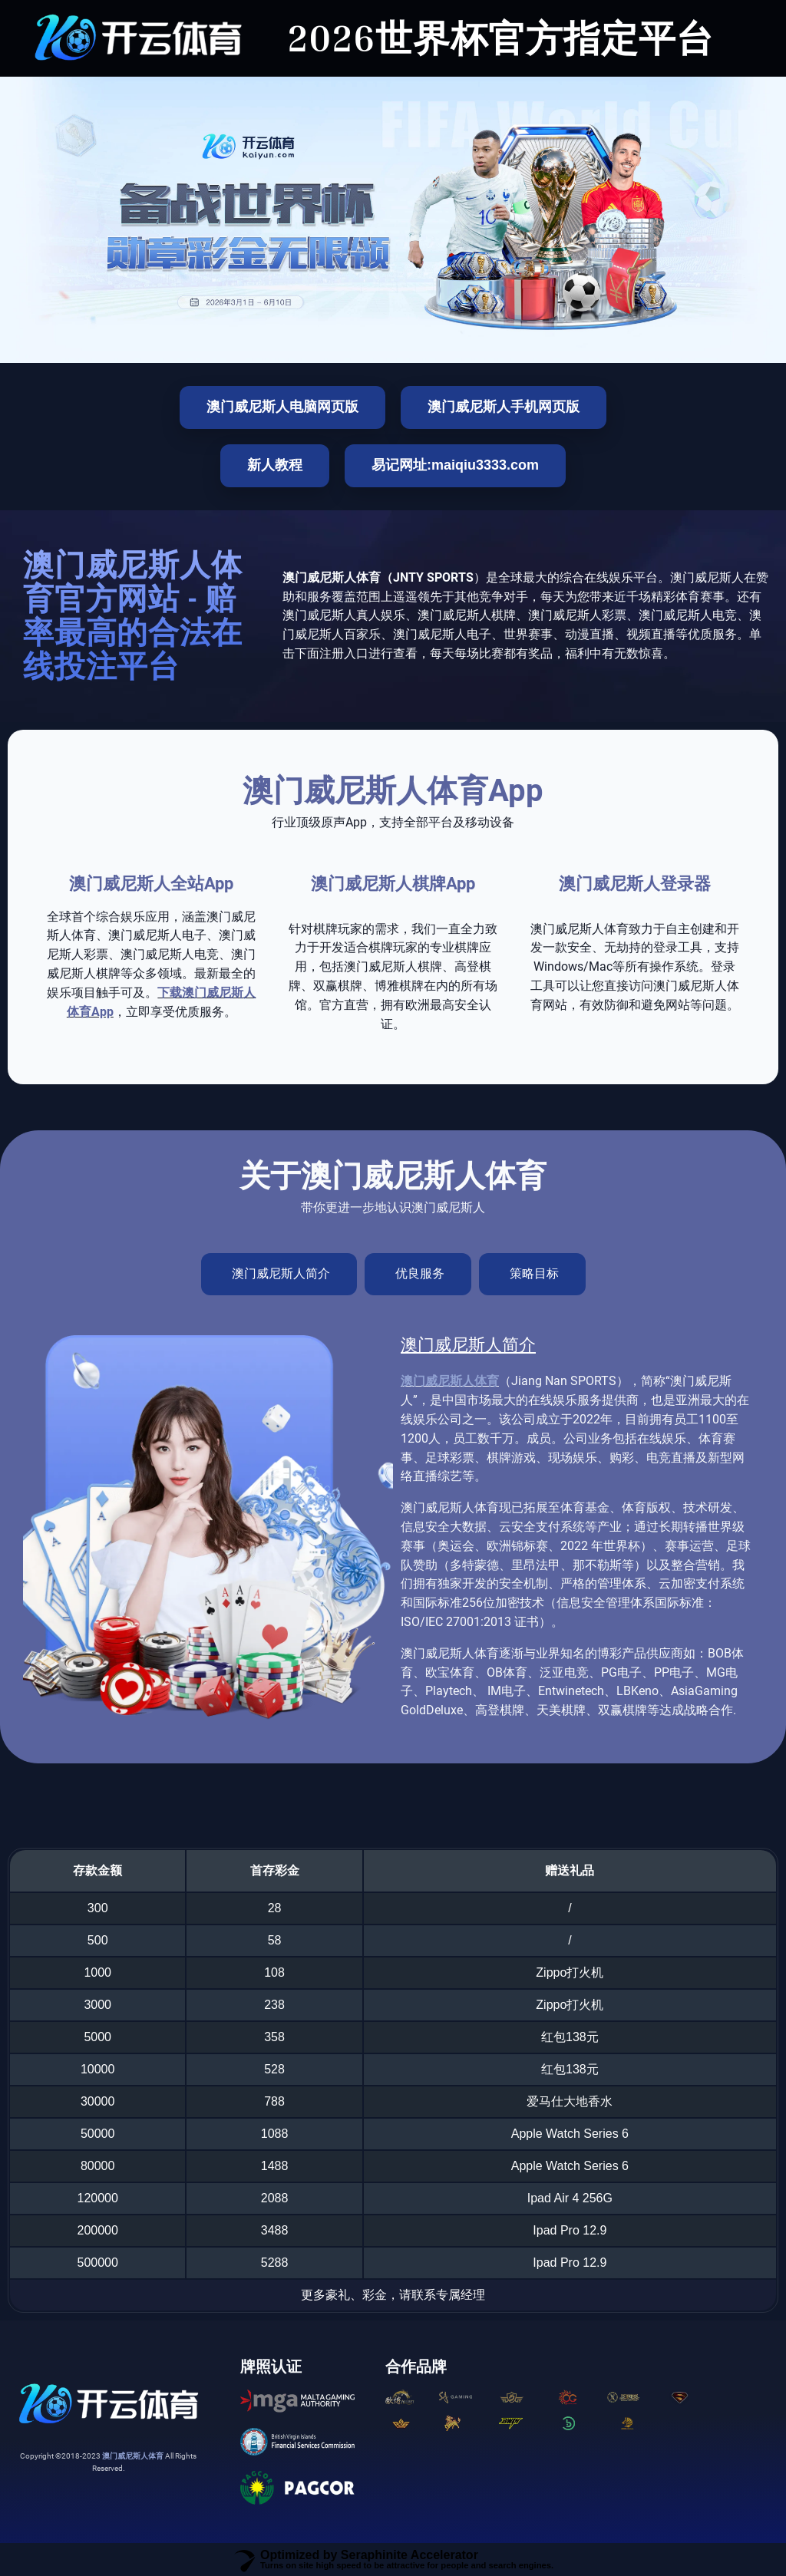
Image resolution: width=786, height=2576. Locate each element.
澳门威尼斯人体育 (450, 1381)
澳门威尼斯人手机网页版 (504, 406)
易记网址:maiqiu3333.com (455, 465)
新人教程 (274, 465)
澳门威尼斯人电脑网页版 (282, 406)
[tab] (279, 1274)
